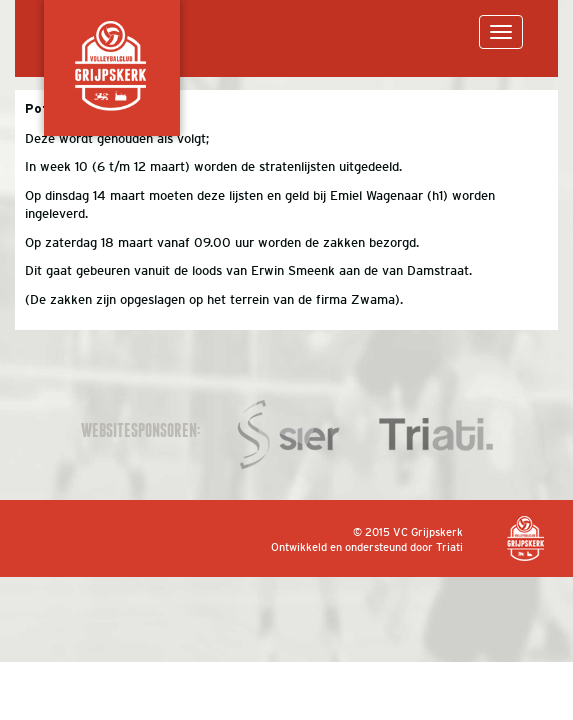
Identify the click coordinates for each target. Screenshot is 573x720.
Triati (449, 547)
